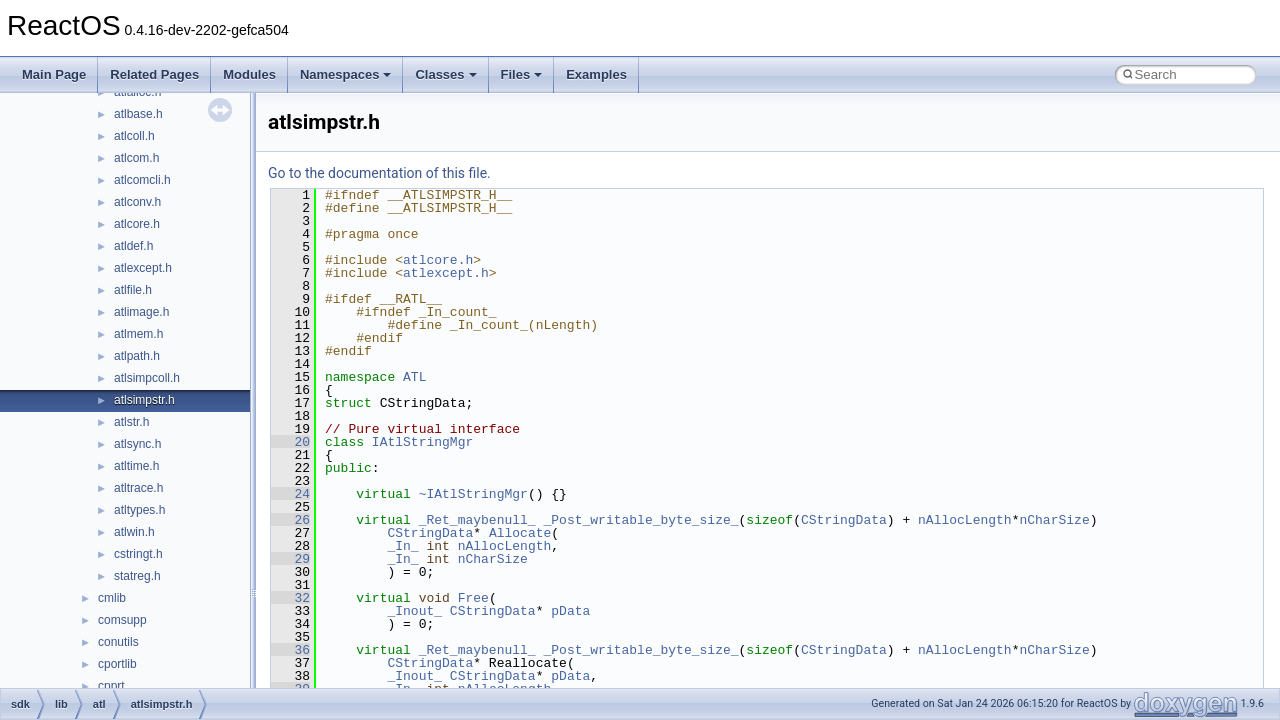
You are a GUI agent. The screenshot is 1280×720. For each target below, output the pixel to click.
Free (473, 598)
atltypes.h (139, 510)
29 (290, 559)
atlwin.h (134, 532)
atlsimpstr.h (144, 400)
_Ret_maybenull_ (477, 520)
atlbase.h (138, 114)
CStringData (844, 520)
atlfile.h (133, 290)
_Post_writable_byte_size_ (640, 520)
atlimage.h (141, 312)
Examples (596, 74)
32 (290, 598)
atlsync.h (137, 444)
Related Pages (154, 74)
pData (570, 611)
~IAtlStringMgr (473, 494)
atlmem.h (138, 334)
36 (290, 650)
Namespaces (346, 74)
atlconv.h (137, 202)
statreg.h (137, 576)
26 (290, 520)
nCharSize (1054, 520)
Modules (249, 74)
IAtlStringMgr (422, 442)
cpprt (111, 686)
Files (522, 74)
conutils (118, 642)
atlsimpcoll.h (147, 378)
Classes (445, 74)
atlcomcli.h (142, 180)
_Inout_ (414, 611)
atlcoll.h (134, 136)
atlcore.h (137, 224)
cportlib (117, 664)
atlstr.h (131, 422)
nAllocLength (965, 520)
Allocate (520, 533)
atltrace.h (138, 488)
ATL (414, 377)
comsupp (122, 620)
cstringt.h (138, 554)
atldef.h (133, 246)
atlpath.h (137, 356)
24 (290, 494)
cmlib (112, 598)
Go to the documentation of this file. (379, 173)
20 (290, 442)
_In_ (402, 546)
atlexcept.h (143, 268)
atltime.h (136, 466)
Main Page (54, 74)
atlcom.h (136, 158)
